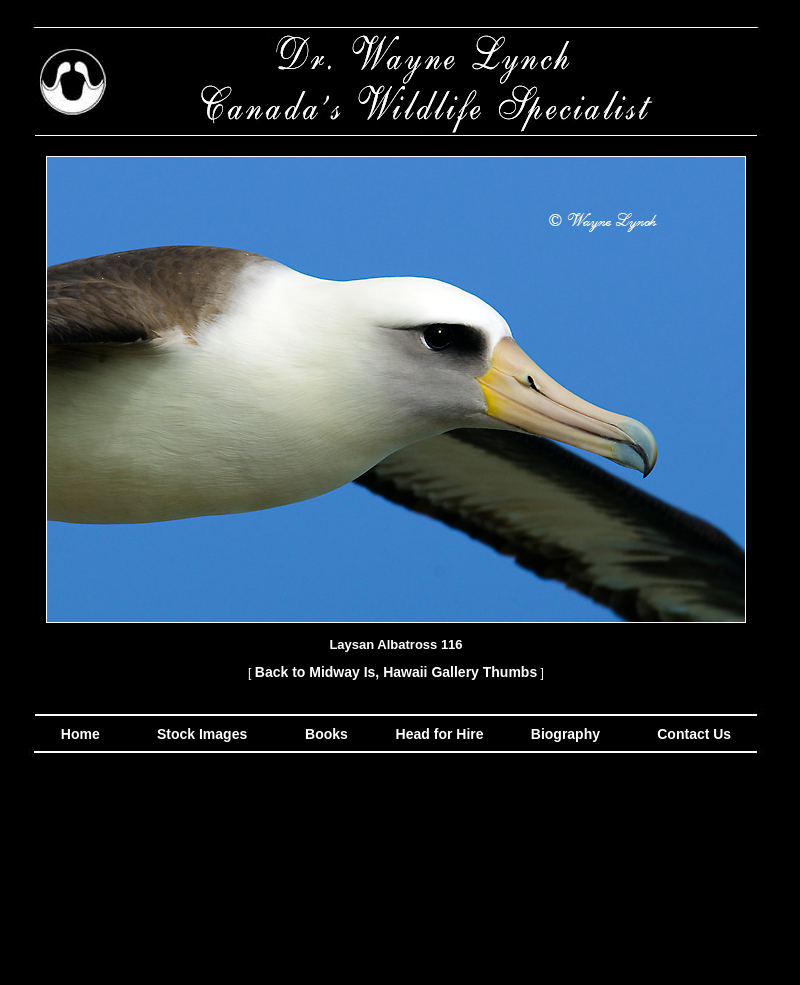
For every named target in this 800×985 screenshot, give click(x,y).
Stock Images (200, 734)
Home (80, 734)
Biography (563, 734)
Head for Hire (442, 734)
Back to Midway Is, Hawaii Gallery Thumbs (396, 672)
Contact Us (692, 734)
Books (328, 734)
